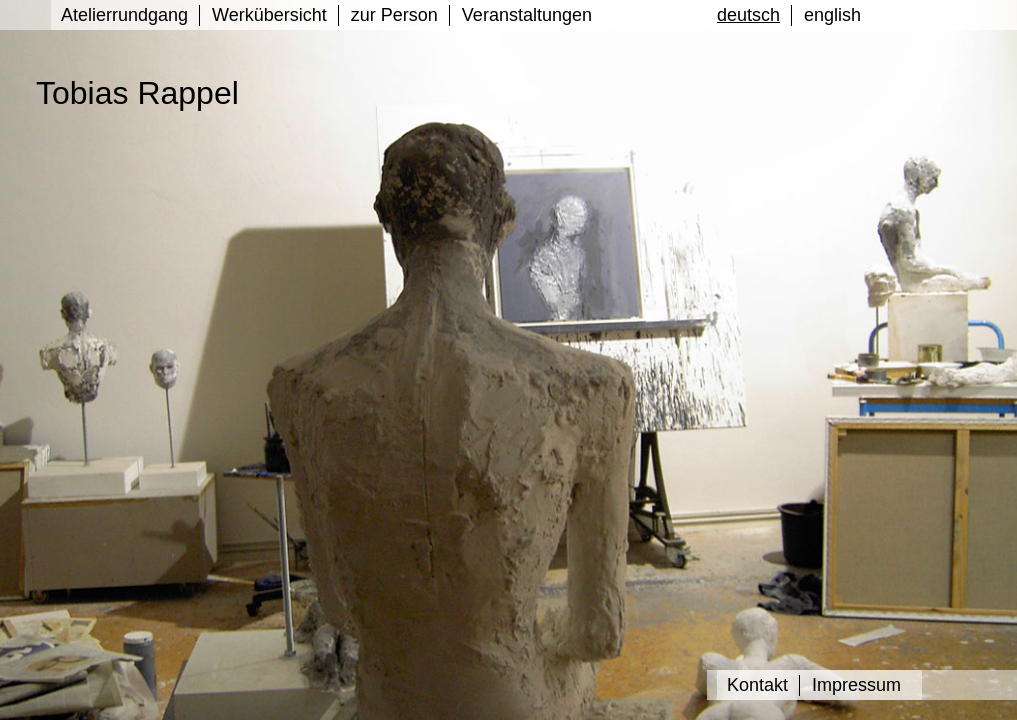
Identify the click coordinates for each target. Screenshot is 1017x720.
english (832, 15)
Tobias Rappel (137, 93)
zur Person (394, 15)
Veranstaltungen (527, 15)
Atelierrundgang (124, 15)
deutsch (748, 15)
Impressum (856, 685)
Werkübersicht (269, 15)
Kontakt (757, 685)
